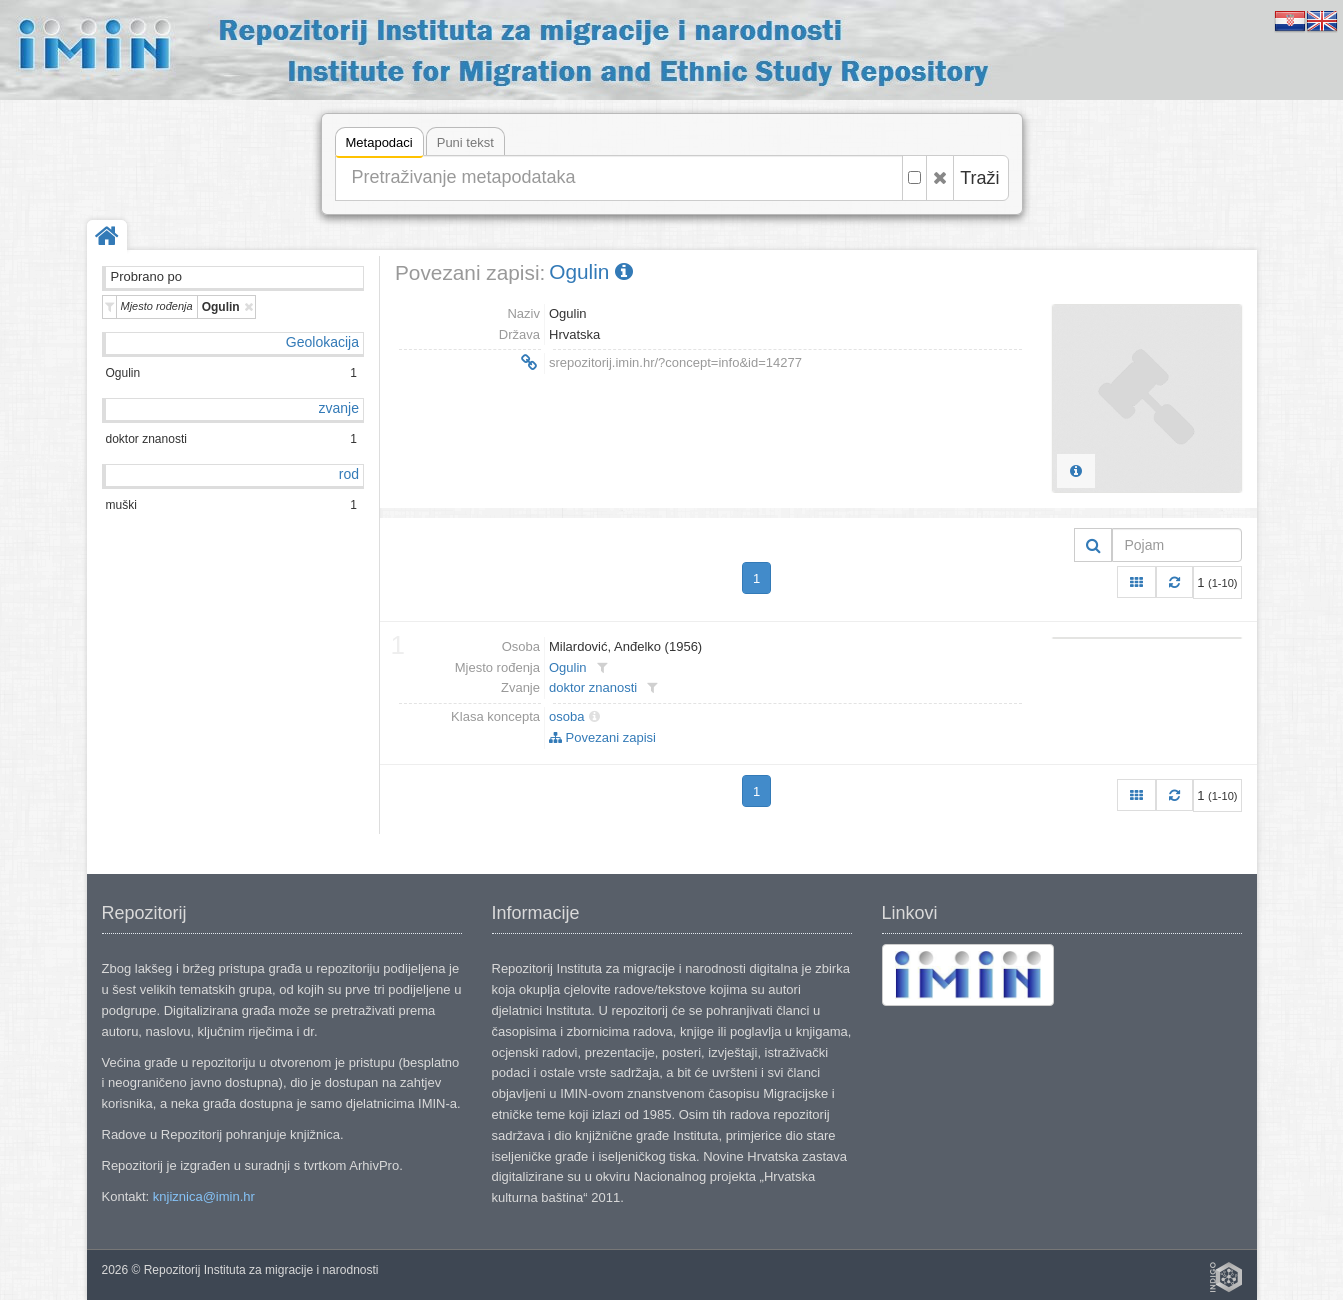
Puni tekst (465, 142)
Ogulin (591, 271)
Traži (979, 178)
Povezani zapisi (602, 737)
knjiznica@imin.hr (204, 1196)
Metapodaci (379, 145)
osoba (566, 716)
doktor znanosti (593, 687)
